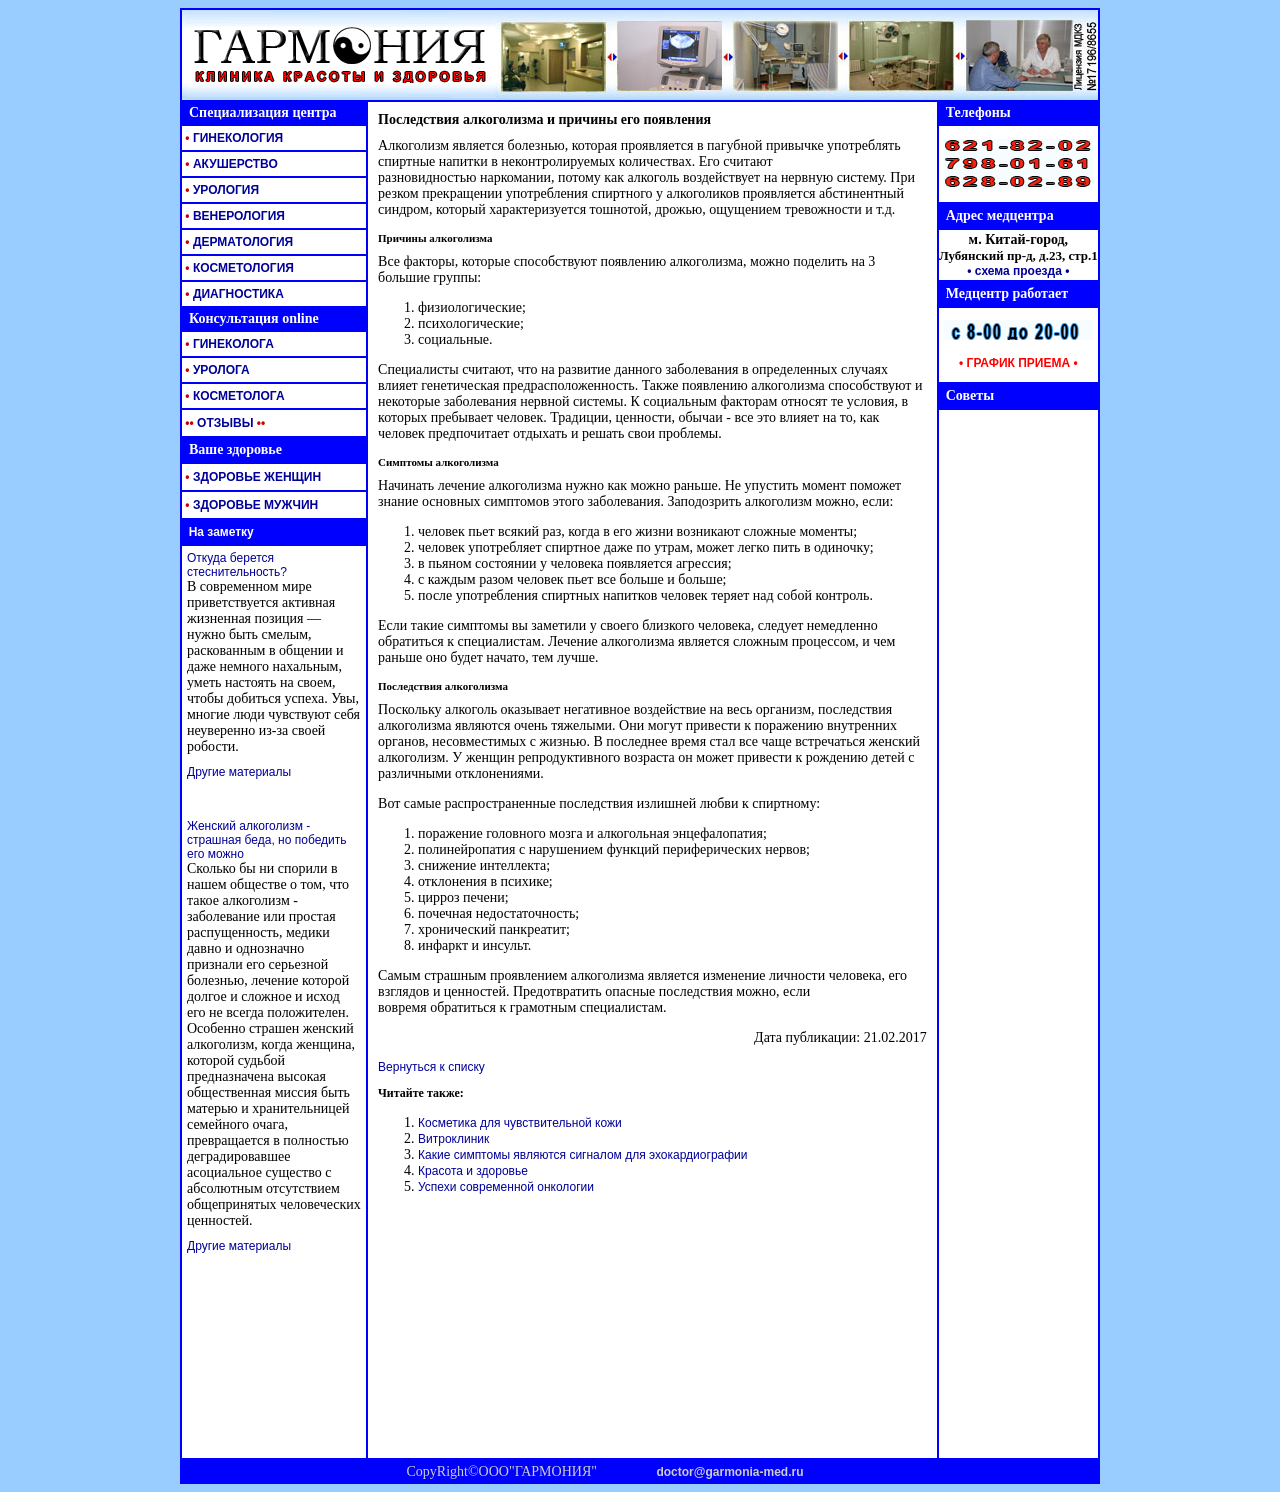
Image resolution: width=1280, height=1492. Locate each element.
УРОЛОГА (216, 370)
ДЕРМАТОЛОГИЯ (237, 242)
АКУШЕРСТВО (230, 164)
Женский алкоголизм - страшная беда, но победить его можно (267, 840)
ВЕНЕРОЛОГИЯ (233, 216)
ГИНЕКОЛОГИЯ (232, 138)
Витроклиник (453, 1139)
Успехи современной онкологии (506, 1187)
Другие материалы (239, 772)
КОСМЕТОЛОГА (233, 396)
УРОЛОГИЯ (220, 190)
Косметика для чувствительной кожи (520, 1123)
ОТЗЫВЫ (223, 423)
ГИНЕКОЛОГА (228, 344)
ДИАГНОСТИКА (233, 294)
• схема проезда (1014, 271)
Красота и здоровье (473, 1171)
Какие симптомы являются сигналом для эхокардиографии (582, 1155)
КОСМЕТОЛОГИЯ (238, 268)
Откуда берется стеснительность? (237, 565)
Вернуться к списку (431, 1067)
